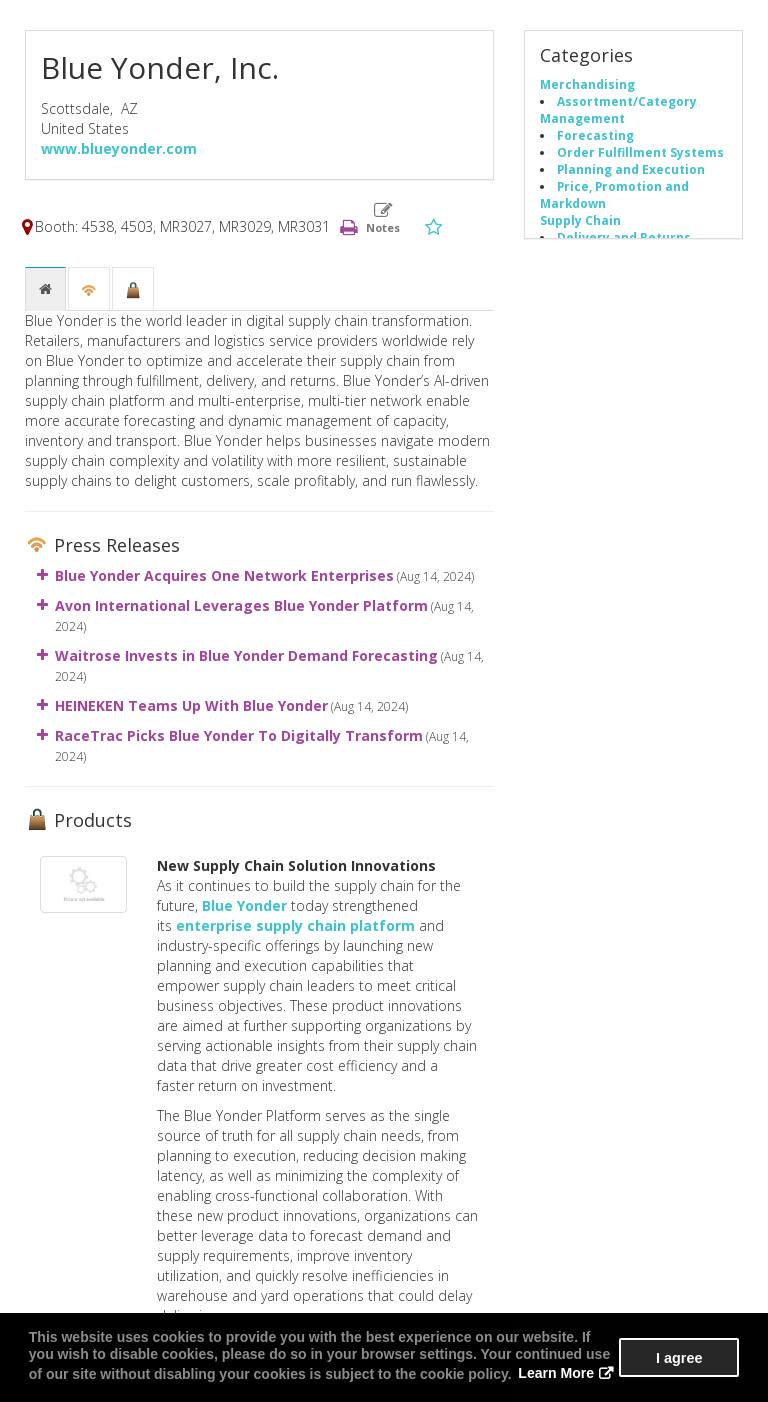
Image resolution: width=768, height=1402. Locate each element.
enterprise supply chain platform (295, 925)
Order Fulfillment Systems (640, 152)
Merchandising (587, 84)
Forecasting (595, 135)
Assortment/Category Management (618, 109)
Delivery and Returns (624, 237)
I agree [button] (679, 1358)
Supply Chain (580, 220)
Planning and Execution (631, 169)
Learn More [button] (555, 1374)
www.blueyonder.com (119, 148)
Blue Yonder (244, 905)
